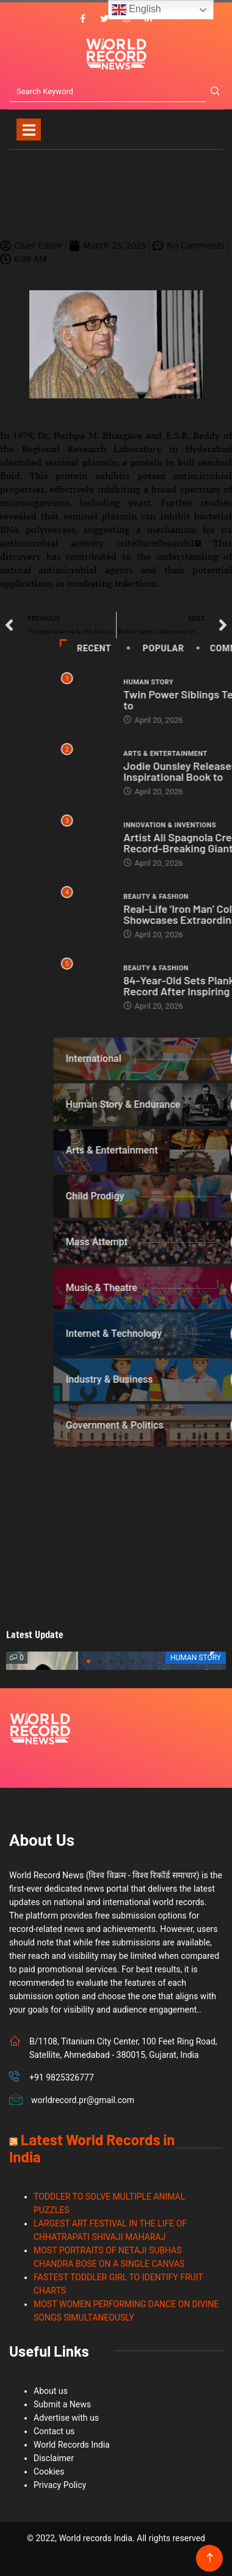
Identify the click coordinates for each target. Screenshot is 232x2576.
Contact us (54, 2431)
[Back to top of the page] (209, 2558)
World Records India (72, 2445)
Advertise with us (66, 2418)
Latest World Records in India (92, 2148)
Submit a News (62, 2404)
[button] (88, 1661)
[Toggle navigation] (28, 129)
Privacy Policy (60, 2485)
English (136, 9)
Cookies (49, 2471)
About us (51, 2391)
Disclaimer (54, 2458)
